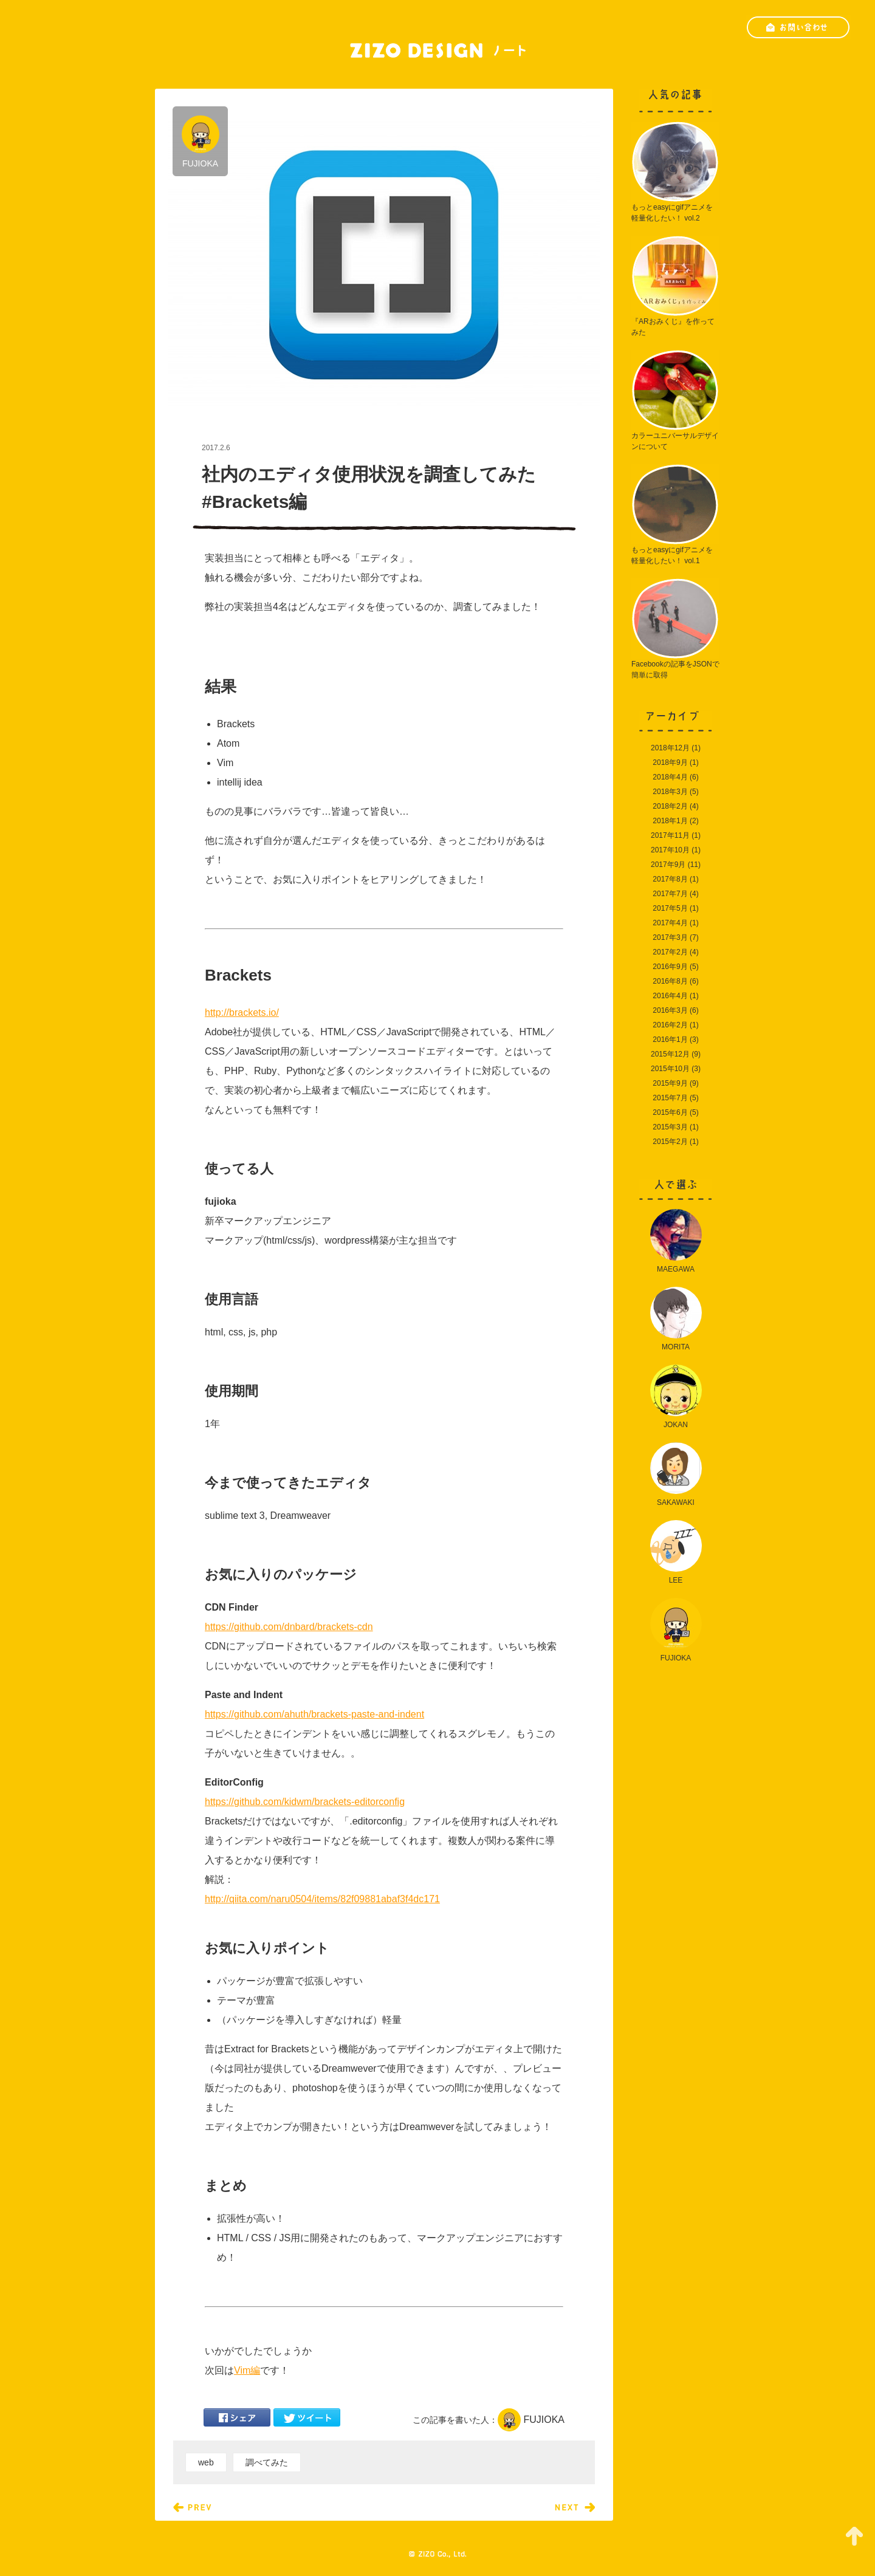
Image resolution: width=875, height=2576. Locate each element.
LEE (676, 1552)
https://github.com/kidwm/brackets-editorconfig (305, 1802)
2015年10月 (670, 1068)
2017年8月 (670, 879)
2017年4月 (670, 923)
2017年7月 (670, 893)
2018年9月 (670, 762)
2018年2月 (670, 806)
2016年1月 (670, 1039)
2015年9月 (670, 1083)
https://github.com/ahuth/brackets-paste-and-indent (314, 1714)
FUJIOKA (200, 141)
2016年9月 (670, 966)
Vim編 (247, 2370)
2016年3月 (670, 1010)
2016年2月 (670, 1025)
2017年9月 (668, 864)
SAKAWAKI (676, 1474)
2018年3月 (670, 791)
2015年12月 (670, 1054)
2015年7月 (670, 1098)
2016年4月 (670, 996)
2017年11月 (670, 835)
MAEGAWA (676, 1241)
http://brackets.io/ (242, 1012)
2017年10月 (670, 850)
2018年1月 (670, 821)
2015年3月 (670, 1127)
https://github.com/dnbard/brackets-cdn (289, 1627)
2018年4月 (670, 777)
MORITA (676, 1319)
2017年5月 (670, 908)
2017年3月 (670, 937)
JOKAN (676, 1397)
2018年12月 (670, 748)
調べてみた (266, 2462)
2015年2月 (670, 1141)
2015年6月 (670, 1112)
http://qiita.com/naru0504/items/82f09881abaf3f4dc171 (322, 1899)
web (206, 2462)
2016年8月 (670, 981)
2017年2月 (670, 952)
